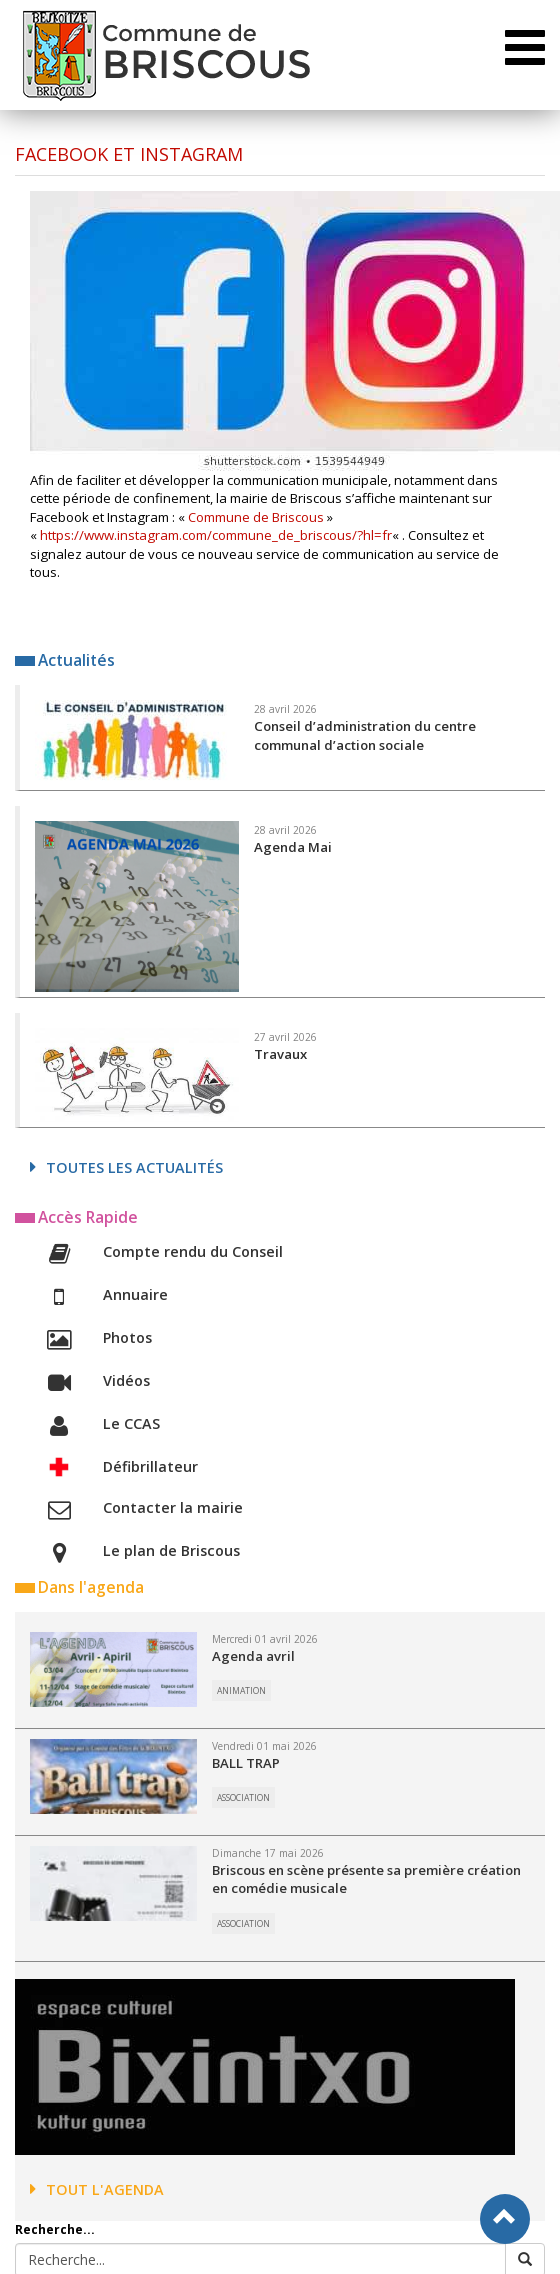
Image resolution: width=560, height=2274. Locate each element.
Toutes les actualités (126, 1167)
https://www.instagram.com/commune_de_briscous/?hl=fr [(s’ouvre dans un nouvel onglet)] (216, 535)
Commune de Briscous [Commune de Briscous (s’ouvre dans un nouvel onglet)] (256, 517)
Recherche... (55, 2229)
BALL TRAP (246, 1763)
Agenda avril (253, 1656)
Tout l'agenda (97, 2189)
